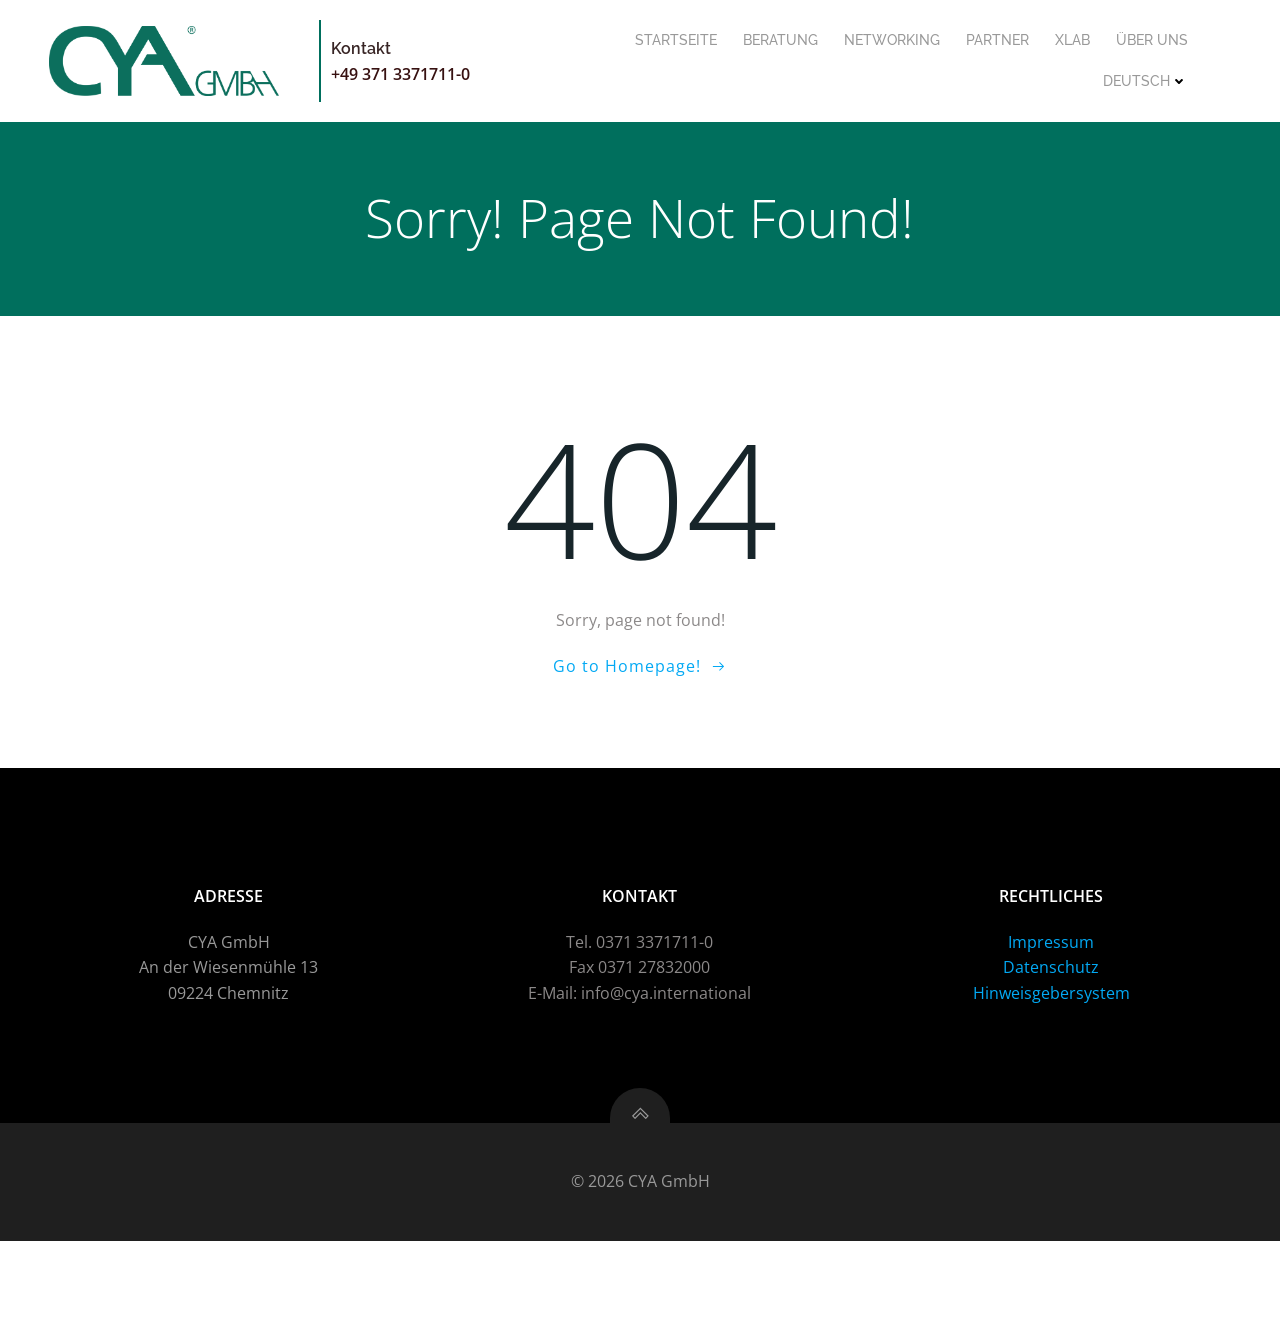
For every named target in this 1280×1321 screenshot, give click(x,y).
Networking (891, 40)
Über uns (1151, 40)
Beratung (779, 40)
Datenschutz (1051, 1044)
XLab (1071, 40)
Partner (996, 40)
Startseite (675, 40)
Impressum (1051, 1018)
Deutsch (1144, 81)
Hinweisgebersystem (1050, 1069)
